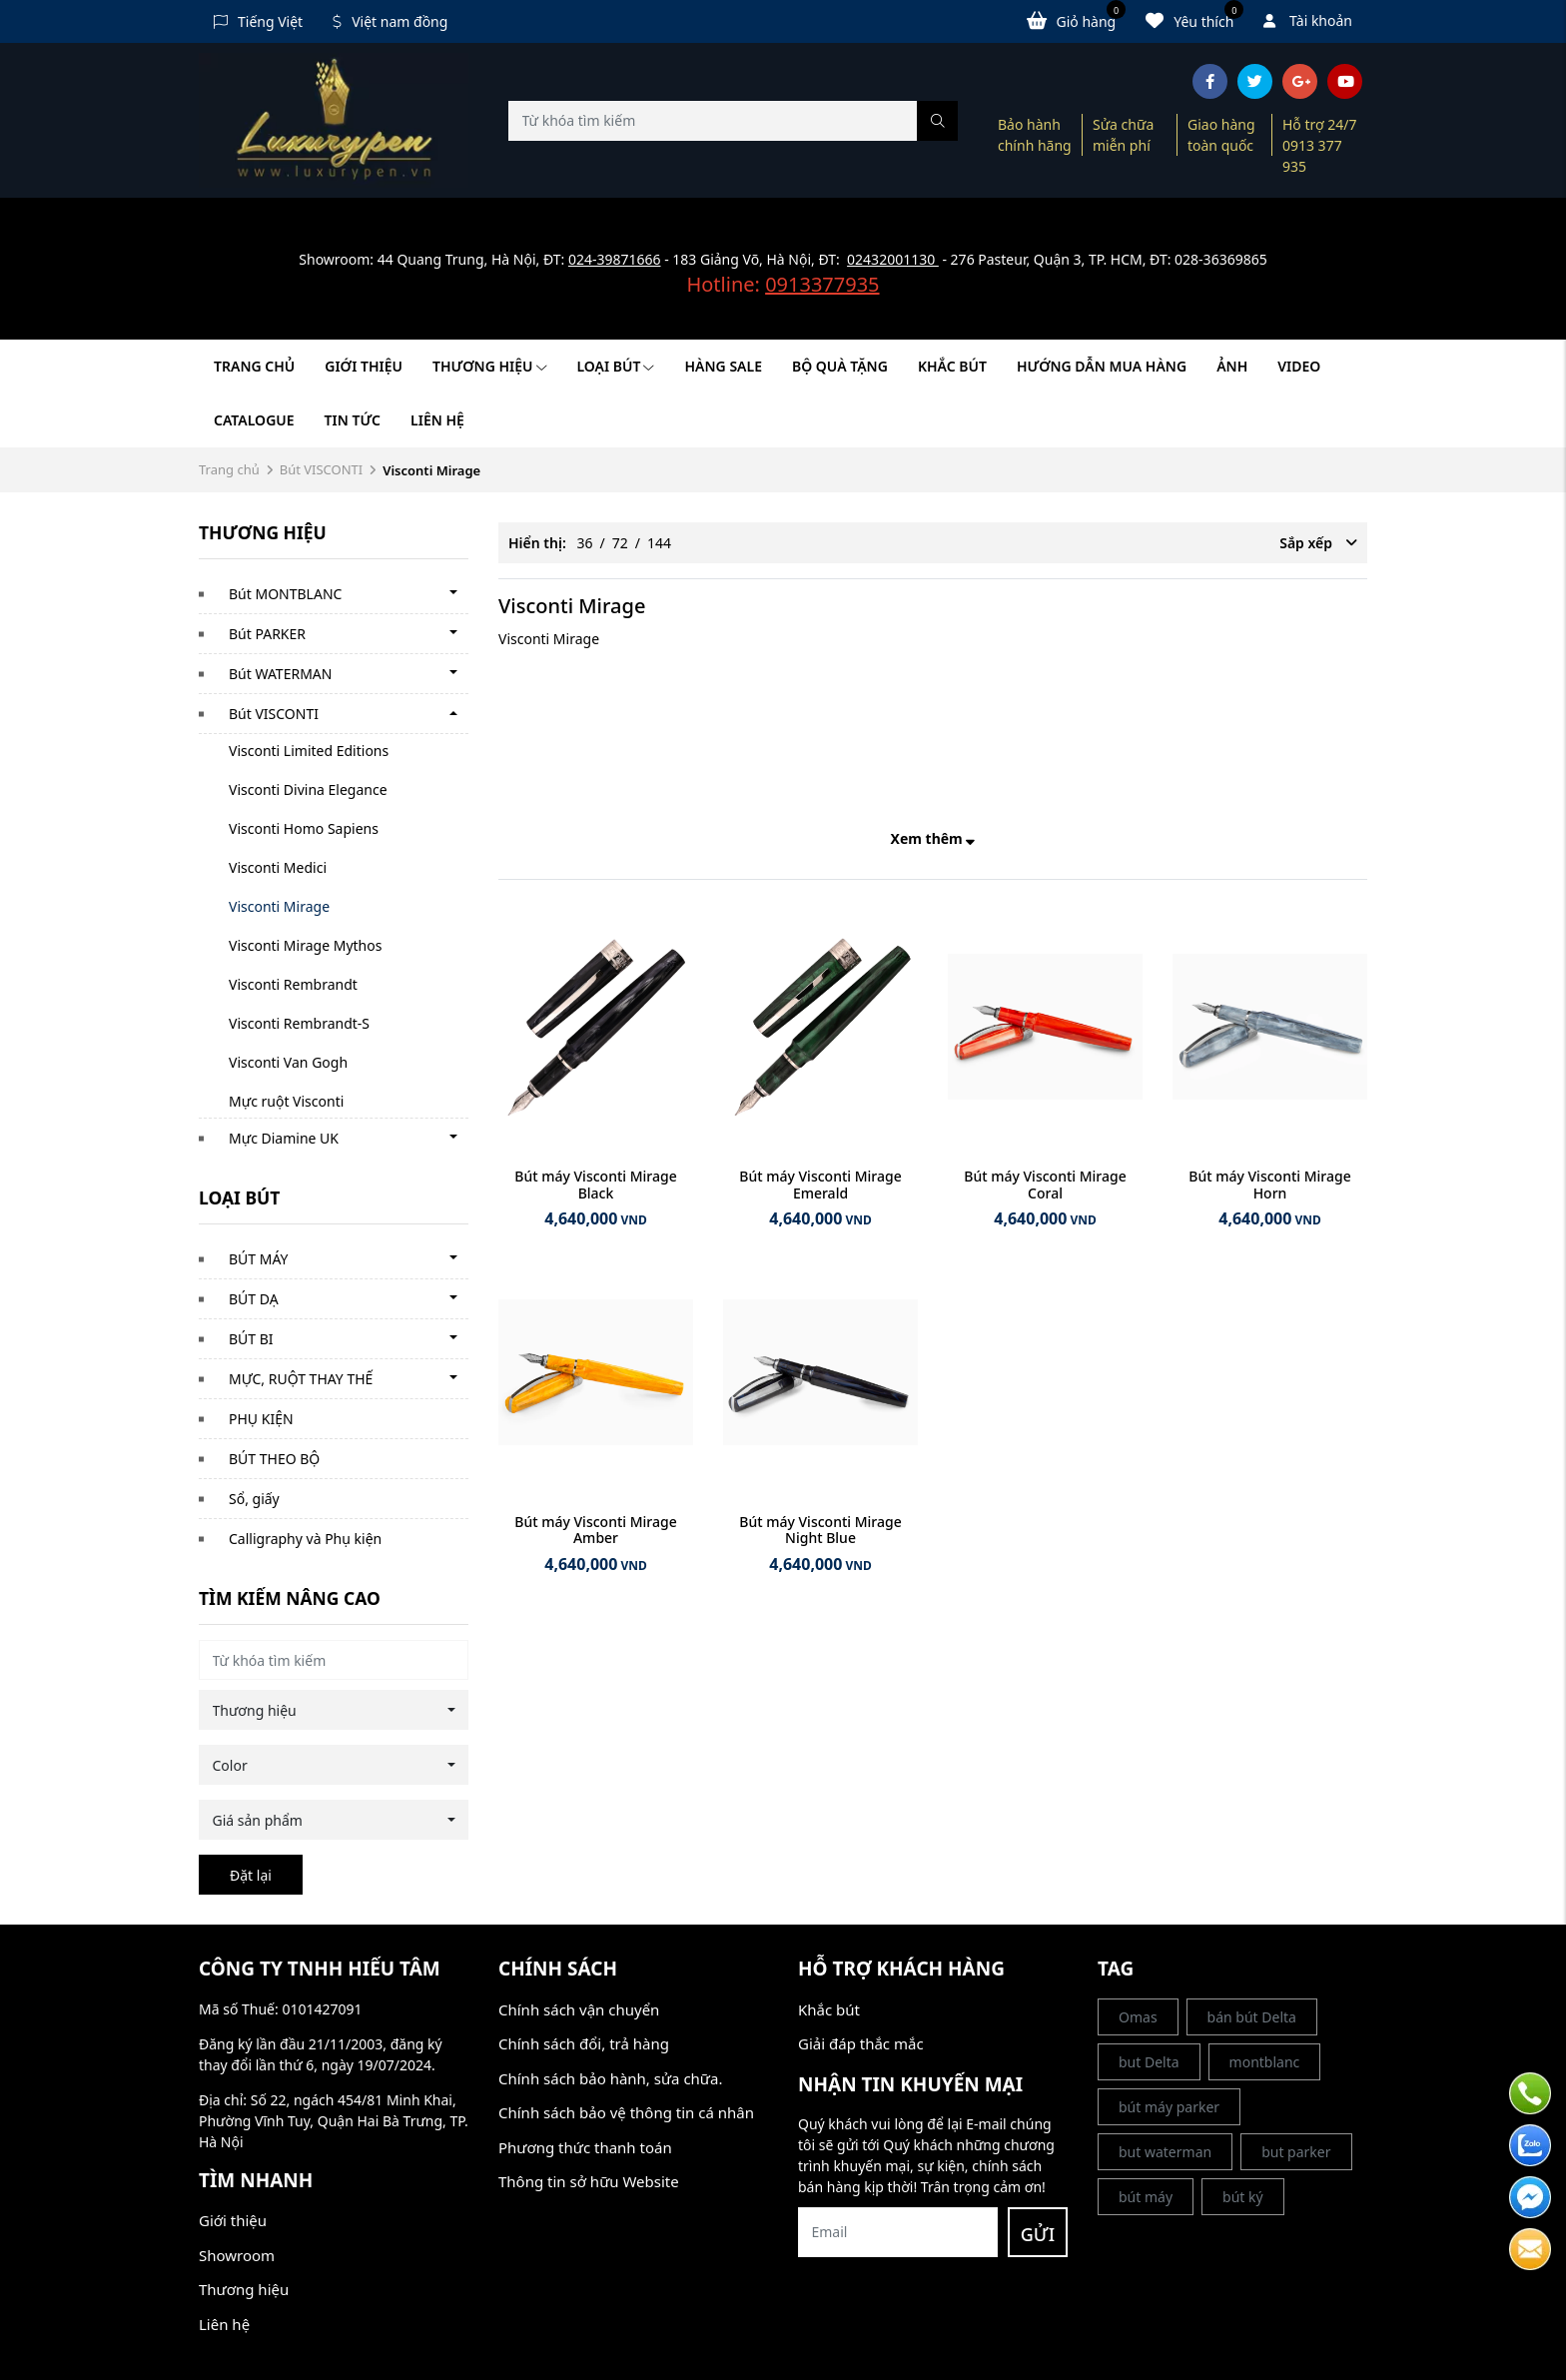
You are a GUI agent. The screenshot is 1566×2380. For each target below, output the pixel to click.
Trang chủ (254, 366)
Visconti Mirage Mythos (305, 945)
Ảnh (1231, 366)
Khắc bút (829, 2009)
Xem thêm (933, 838)
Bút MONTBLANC (285, 593)
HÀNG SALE (722, 366)
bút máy (1146, 2196)
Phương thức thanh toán (585, 2147)
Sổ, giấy (254, 1498)
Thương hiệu (489, 366)
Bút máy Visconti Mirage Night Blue (820, 1530)
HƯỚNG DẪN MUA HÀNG (1101, 366)
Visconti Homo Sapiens (304, 828)
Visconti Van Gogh (288, 1062)
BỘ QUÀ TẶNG (840, 366)
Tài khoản (1307, 20)
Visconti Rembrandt (293, 984)
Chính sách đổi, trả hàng (583, 2043)
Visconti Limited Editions (309, 750)
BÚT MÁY (259, 1258)
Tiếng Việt (258, 21)
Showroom (237, 2255)
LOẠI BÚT (616, 366)
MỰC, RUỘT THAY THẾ (301, 1378)
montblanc (1264, 2061)
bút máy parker (1169, 2106)
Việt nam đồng (390, 21)
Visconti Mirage (279, 906)
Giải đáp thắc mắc (861, 2043)
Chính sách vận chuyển (578, 2009)
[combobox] (333, 1710)
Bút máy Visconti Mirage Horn (1269, 1184)
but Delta (1149, 2061)
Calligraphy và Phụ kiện (305, 1538)
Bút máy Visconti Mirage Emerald (820, 1184)
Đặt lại (251, 1875)
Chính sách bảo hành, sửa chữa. (610, 2078)
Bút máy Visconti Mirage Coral (1045, 1184)
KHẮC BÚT (952, 366)
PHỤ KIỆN (261, 1418)
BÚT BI (251, 1338)
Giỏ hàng (1077, 20)
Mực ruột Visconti (286, 1101)
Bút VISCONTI (322, 469)
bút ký (1242, 2196)
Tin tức (353, 419)
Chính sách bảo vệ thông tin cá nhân (626, 2112)
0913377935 (822, 284)
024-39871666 (614, 259)
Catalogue (254, 419)
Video (1298, 366)
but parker (1295, 2151)
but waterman (1165, 2151)
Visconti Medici (278, 867)
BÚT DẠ (254, 1298)
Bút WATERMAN (280, 673)
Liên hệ (437, 419)
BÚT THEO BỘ (274, 1458)
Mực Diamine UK (284, 1138)
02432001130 (893, 259)
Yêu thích (1194, 20)
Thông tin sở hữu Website (588, 2181)
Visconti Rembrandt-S (299, 1023)
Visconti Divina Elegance (308, 789)
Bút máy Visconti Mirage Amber (595, 1530)
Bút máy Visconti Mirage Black (595, 1184)
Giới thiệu (363, 366)
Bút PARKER (267, 633)
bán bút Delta (1251, 2016)
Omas (1138, 2016)
